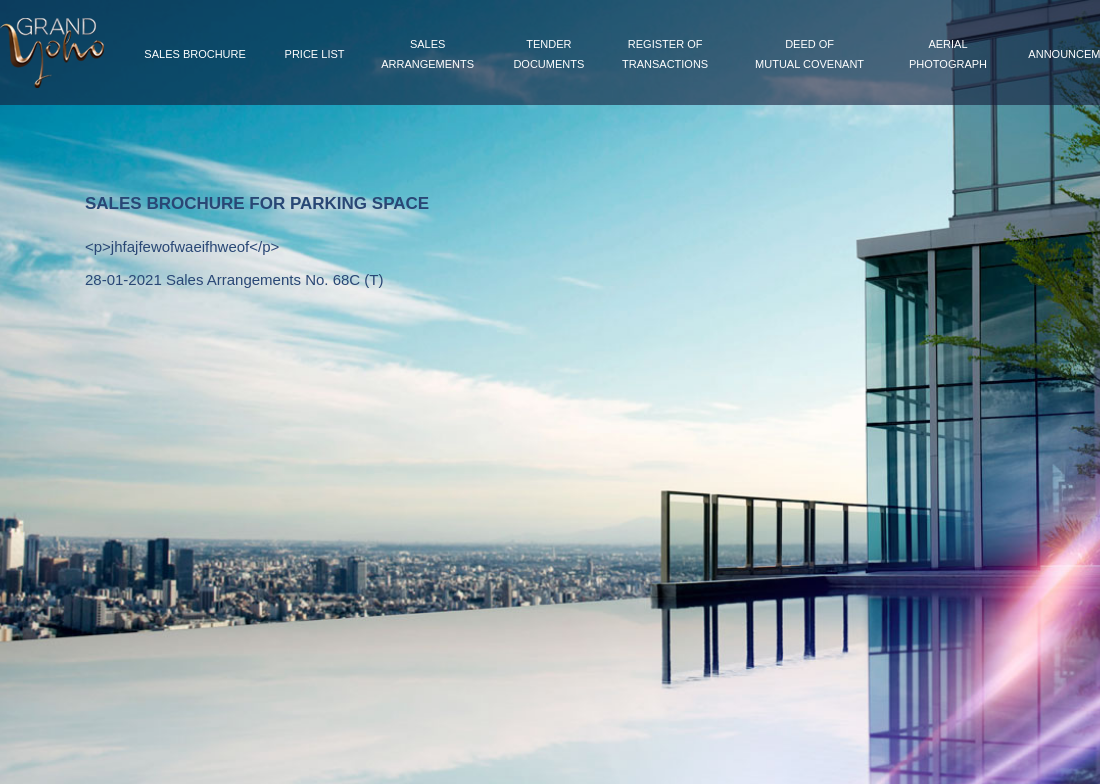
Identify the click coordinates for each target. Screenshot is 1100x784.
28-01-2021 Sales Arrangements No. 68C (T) (234, 279)
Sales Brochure (194, 54)
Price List (315, 54)
